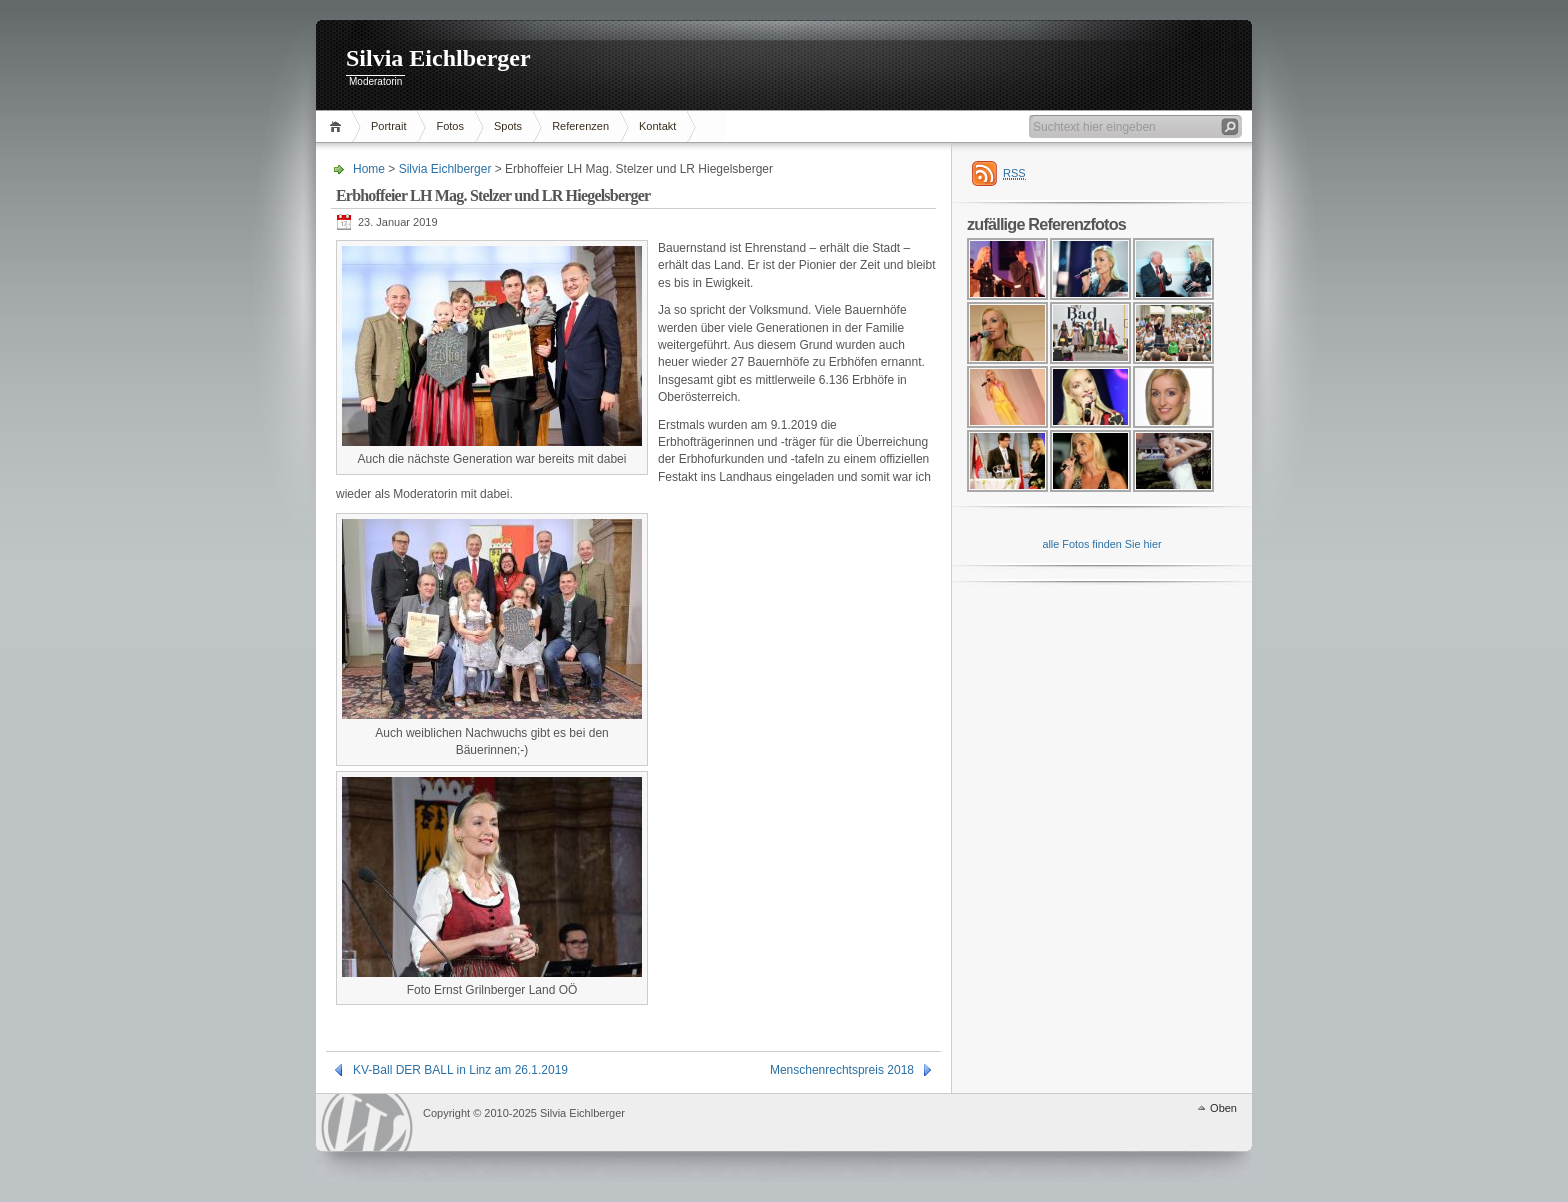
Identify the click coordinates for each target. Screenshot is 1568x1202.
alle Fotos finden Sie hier (1101, 544)
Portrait (388, 126)
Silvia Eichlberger (438, 58)
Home (338, 126)
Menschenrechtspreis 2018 (842, 1070)
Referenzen (580, 126)
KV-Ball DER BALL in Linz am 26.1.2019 (460, 1070)
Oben (1223, 1108)
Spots (508, 126)
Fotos (450, 126)
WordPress (367, 1122)
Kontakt (657, 126)
